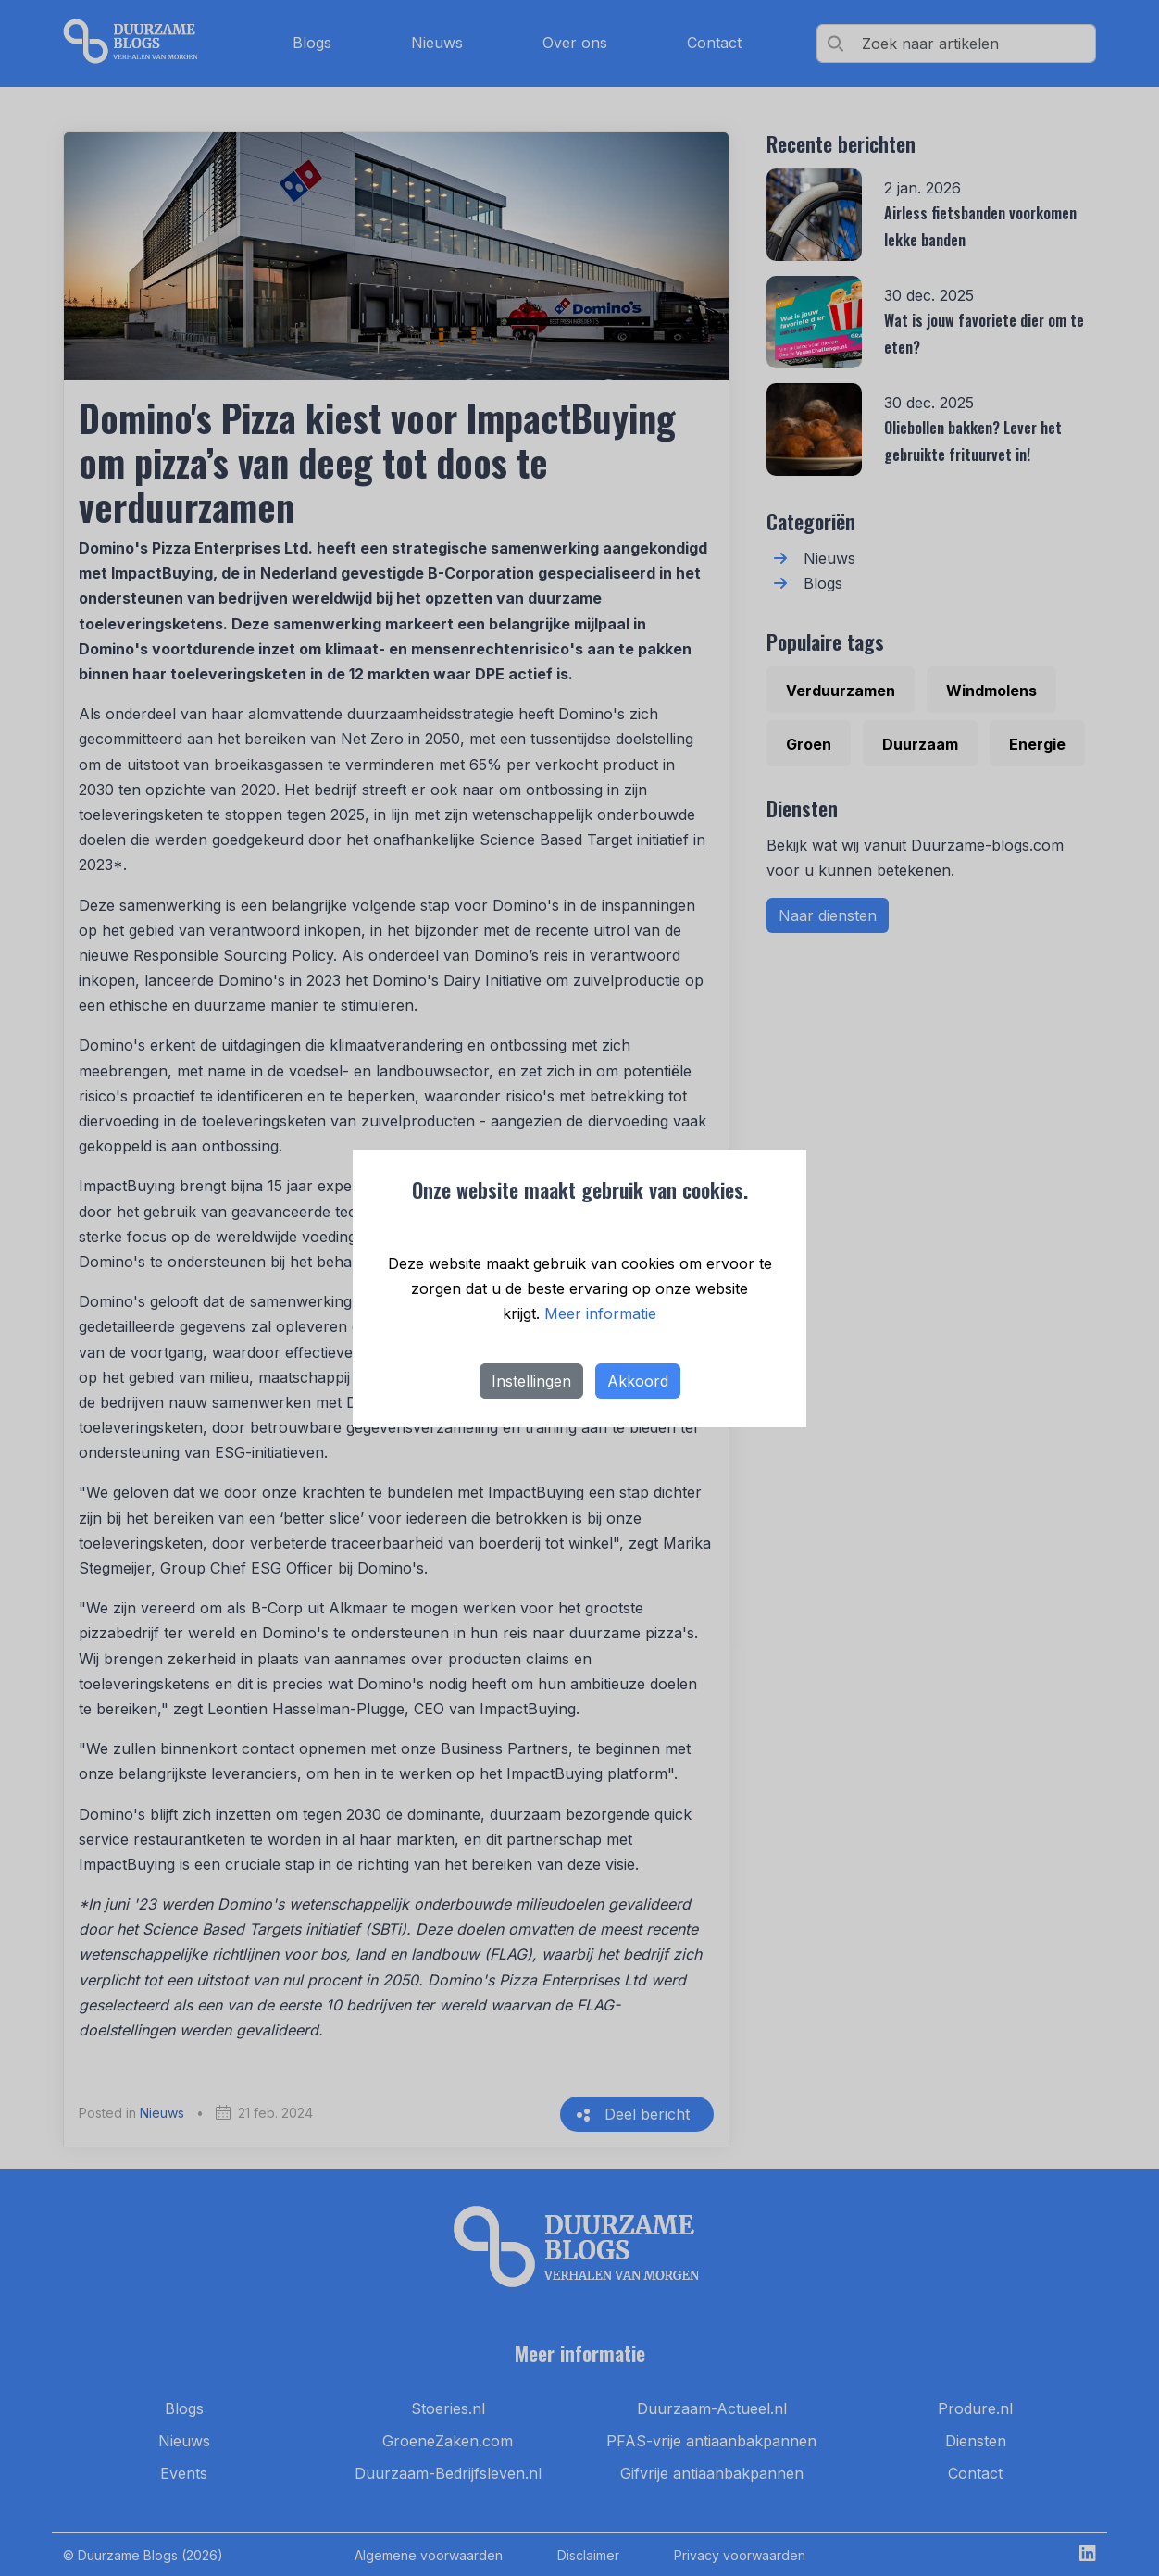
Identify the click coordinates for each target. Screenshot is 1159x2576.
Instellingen (531, 1381)
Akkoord (637, 1381)
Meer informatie (600, 1313)
